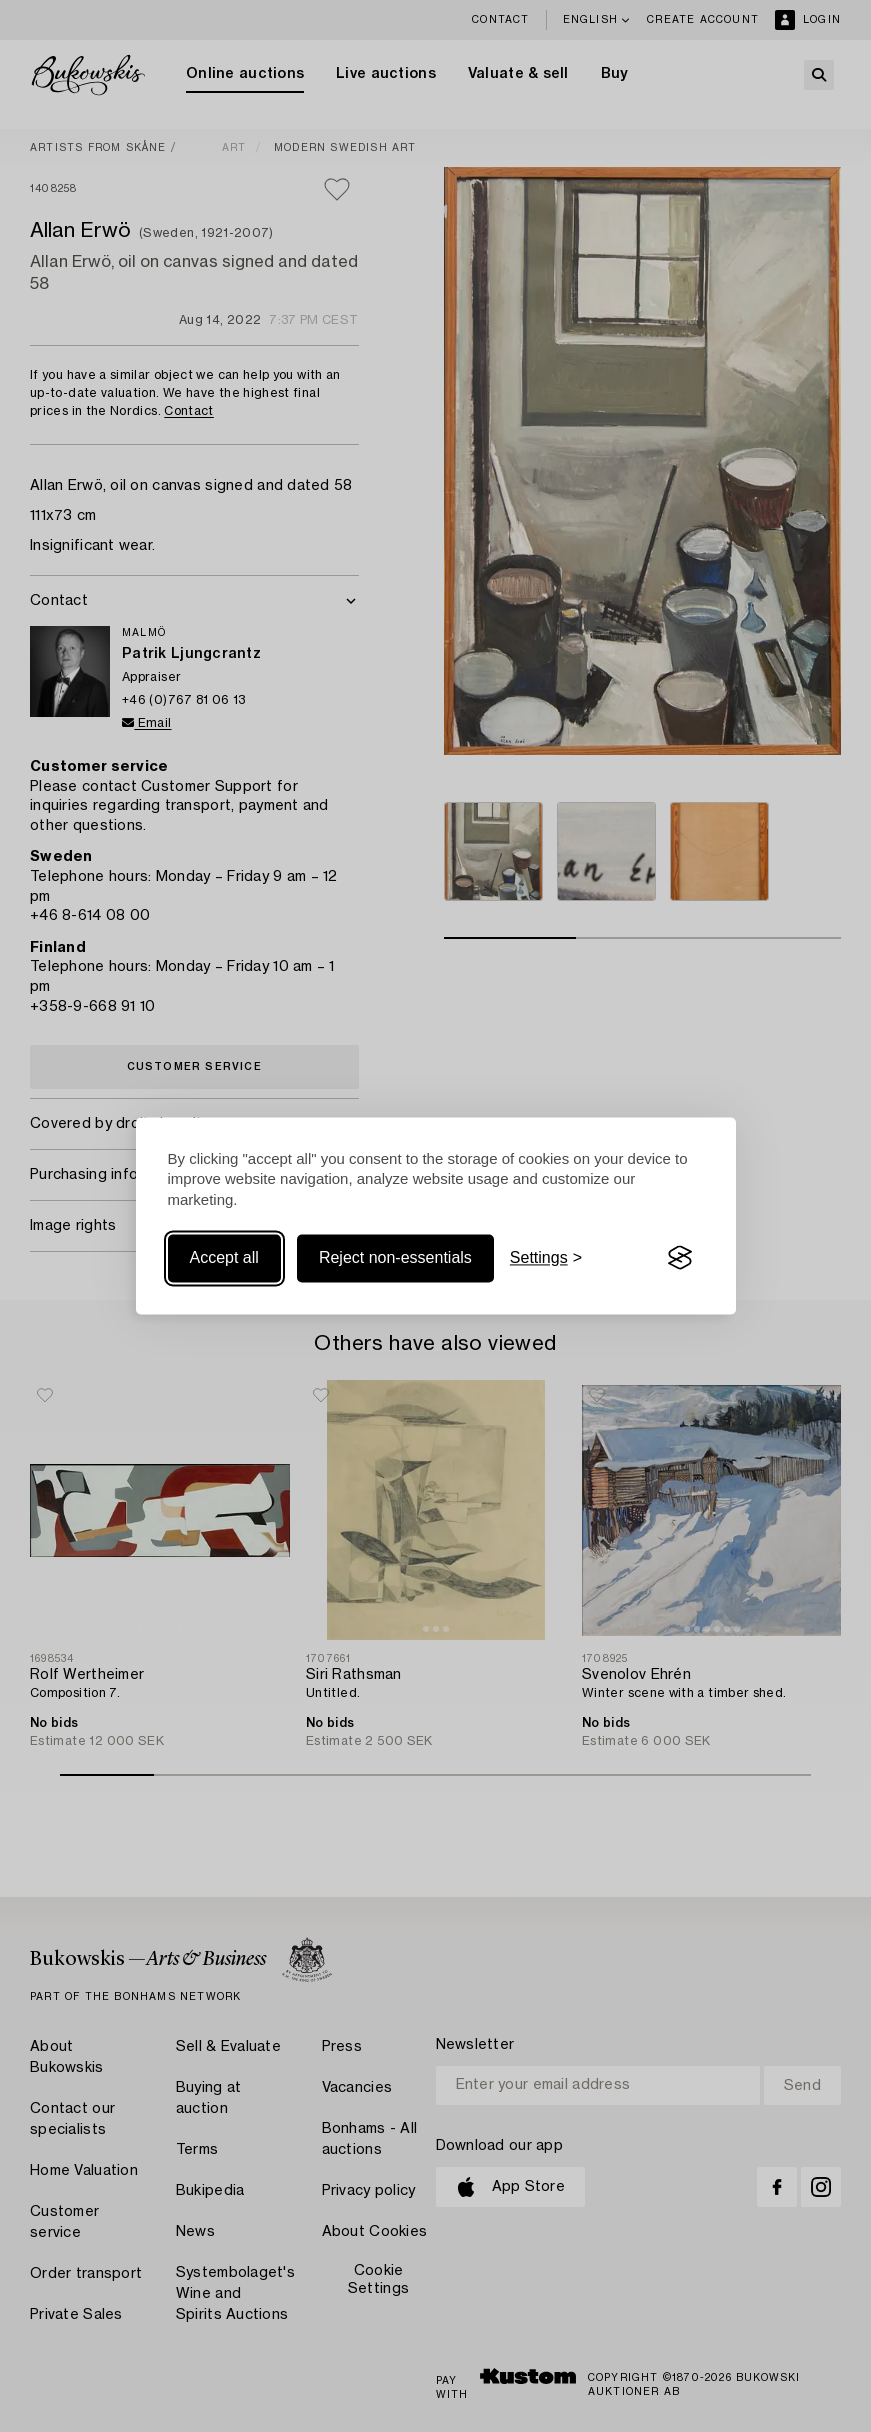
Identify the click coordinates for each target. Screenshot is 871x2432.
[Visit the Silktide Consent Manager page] (680, 1258)
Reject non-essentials (395, 1257)
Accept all (224, 1257)
